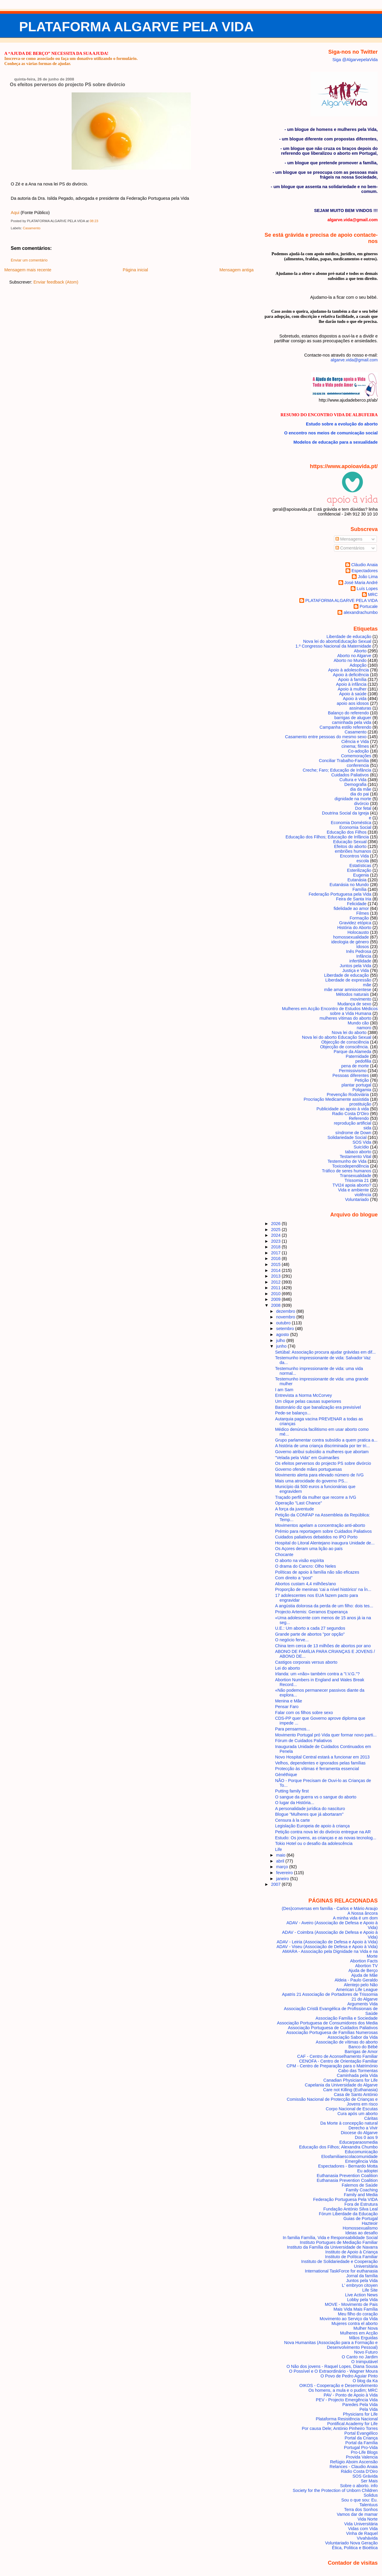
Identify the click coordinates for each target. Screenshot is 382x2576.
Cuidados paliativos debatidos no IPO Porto (316, 1537)
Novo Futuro (366, 2352)
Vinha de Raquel (362, 2533)
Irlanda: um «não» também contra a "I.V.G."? (317, 1673)
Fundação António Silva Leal (351, 2209)
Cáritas (371, 2118)
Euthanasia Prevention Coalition (347, 2175)
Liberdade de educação (346, 975)
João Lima (368, 576)
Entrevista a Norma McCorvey (303, 1395)
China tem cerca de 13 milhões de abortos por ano (323, 1645)
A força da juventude (294, 1509)
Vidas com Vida (363, 2528)
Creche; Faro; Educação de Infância (337, 770)
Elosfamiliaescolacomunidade (349, 2156)
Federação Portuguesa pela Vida (340, 894)
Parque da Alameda (352, 1051)
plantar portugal (356, 1085)
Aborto (360, 650)
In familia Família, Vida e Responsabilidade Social (330, 2237)
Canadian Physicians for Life (351, 2080)
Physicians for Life (360, 2414)
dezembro (286, 1311)
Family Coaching (362, 2190)
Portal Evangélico (361, 2433)
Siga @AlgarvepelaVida (355, 59)
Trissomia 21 (356, 1180)
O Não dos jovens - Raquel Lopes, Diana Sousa (332, 2366)
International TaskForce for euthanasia (341, 2271)
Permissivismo (353, 1070)
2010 (276, 1293)
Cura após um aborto (358, 2113)
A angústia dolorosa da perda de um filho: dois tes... (324, 1605)
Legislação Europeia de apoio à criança (312, 1825)
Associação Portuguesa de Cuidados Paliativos (333, 2027)
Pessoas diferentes (350, 1075)
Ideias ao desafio (361, 2232)
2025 (276, 1229)
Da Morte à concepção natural (349, 2123)
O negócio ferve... (292, 1639)
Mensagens (348, 539)
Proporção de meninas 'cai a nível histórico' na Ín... (323, 1589)
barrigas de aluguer (352, 717)
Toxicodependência (350, 1166)
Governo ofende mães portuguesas (308, 1469)
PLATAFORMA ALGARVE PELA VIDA (136, 26)
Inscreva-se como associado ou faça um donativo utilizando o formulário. (71, 58)
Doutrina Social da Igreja (345, 813)
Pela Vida (368, 2409)
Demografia (355, 784)
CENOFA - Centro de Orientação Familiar (338, 2061)
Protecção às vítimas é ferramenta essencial (317, 1768)
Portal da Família (361, 2442)
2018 (276, 1246)
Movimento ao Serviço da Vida (349, 2318)
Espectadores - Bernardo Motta (348, 2166)
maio (281, 1855)
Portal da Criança (361, 2438)
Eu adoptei (367, 2170)
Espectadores (365, 570)
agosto (283, 1334)
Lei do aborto (287, 1668)
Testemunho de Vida (346, 1161)
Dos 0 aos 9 (366, 2137)
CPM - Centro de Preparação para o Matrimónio (332, 2065)
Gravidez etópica (355, 922)
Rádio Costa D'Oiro (359, 2471)
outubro (284, 1322)
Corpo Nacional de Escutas (352, 2108)
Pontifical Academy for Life (352, 2423)
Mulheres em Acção (359, 2333)
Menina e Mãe (288, 1701)
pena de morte (355, 1065)
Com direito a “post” (293, 1577)
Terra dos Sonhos (361, 2509)
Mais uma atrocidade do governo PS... (311, 1481)
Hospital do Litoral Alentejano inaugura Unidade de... (325, 1543)
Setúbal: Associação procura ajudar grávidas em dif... (325, 1352)
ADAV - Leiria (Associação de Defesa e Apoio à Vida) (327, 1941)
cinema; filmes (355, 746)
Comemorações (356, 755)
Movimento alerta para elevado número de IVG (319, 1475)
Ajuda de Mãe (364, 1975)
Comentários (350, 548)
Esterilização (359, 870)
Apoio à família (352, 679)
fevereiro (285, 1872)
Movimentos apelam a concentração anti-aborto (320, 1525)
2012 (276, 1282)
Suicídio (361, 1147)
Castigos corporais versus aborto (306, 1662)
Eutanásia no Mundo (349, 884)
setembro (285, 1328)
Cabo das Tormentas (358, 2070)
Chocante (284, 1554)
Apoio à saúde (352, 693)
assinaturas (360, 708)
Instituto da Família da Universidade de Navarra (332, 2247)
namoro (364, 1027)
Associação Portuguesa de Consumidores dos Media (327, 2023)
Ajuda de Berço (363, 1970)
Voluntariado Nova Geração (351, 2543)
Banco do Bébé (363, 2046)
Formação (359, 918)
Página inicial (135, 269)
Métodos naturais (352, 994)
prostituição (360, 1104)
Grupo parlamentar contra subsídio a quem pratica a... (326, 1440)
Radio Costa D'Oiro (350, 1113)
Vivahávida (367, 2538)
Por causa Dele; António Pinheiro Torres (340, 2428)
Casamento (31, 228)
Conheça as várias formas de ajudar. (37, 63)
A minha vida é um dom (355, 1918)
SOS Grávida (365, 2476)
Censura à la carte (292, 1820)
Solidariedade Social (346, 1137)
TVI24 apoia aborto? (351, 1185)
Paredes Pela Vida (360, 2404)
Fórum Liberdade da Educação (348, 2213)
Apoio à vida (354, 698)
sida (367, 1128)
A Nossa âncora (362, 1913)
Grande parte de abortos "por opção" (310, 1634)
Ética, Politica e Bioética (355, 2547)
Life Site (370, 2290)
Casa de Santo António (356, 2094)
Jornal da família (362, 2275)
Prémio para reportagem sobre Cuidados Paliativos (323, 1531)
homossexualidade (351, 937)
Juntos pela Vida (355, 965)
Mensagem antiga (236, 269)
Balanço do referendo (348, 712)
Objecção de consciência (345, 1042)
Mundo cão (358, 1023)
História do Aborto (354, 927)
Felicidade (356, 903)
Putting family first (292, 1791)
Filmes (362, 913)
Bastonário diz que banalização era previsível (318, 1407)
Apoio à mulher (352, 689)
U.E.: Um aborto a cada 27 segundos (310, 1628)
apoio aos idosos (353, 703)
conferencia (358, 765)
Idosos (362, 946)
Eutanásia (356, 879)
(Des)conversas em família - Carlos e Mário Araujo (330, 1908)
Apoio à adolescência (348, 670)
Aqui (16, 212)
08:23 (94, 221)
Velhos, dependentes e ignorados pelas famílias (320, 1763)
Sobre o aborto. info (359, 2485)
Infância (363, 956)
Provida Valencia (362, 2457)
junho (282, 1346)
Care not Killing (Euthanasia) (350, 2089)
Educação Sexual (349, 841)
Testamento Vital (355, 1156)
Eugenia (361, 875)
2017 (276, 1252)
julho (281, 1340)
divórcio (361, 803)
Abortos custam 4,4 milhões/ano (305, 1583)
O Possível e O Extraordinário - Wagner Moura (333, 2371)
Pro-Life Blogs (364, 2452)
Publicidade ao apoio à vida (342, 1108)
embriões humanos (353, 851)
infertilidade (360, 961)
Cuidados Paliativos (350, 775)
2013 (276, 1276)
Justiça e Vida (355, 970)
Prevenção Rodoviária (348, 1094)
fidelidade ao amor (351, 908)
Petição (362, 1080)
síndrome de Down (353, 1132)
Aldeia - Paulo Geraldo (356, 1980)
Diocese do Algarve (359, 2132)
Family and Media (361, 2194)
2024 (276, 1235)
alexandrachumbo (361, 612)
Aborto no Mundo (350, 660)
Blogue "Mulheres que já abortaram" (309, 1814)
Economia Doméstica (351, 822)
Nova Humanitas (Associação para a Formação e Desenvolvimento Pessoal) (331, 2345)
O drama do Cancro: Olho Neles (305, 1566)
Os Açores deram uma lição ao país (309, 1548)
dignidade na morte (353, 798)
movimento (360, 999)
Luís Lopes (367, 588)
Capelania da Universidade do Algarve (341, 2085)
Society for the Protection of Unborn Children (335, 2490)
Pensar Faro (287, 1706)
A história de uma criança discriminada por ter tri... (322, 1445)
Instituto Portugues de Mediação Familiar (339, 2242)
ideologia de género (350, 941)
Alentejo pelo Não (361, 1984)
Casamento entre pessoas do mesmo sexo (325, 736)
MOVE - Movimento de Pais (351, 2304)
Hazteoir (370, 2223)
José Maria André (361, 582)
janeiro (283, 1878)
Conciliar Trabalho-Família (344, 760)
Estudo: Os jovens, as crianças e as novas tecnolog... (325, 1837)
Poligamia (361, 1089)
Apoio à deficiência (351, 674)
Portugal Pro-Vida (361, 2447)
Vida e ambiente (353, 1190)
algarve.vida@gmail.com (354, 359)
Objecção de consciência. (344, 1046)
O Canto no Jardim (360, 2356)
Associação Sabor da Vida (352, 2037)
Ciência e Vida (355, 741)
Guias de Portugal (361, 2218)
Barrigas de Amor (361, 2051)
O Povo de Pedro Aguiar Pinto (349, 2376)
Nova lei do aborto (349, 1032)
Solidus (371, 2495)
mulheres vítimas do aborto (345, 1018)
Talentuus (368, 2504)
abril (280, 1861)
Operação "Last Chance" (298, 1503)
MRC (373, 594)
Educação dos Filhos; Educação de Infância (327, 837)
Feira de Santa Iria (353, 899)
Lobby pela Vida (362, 2299)
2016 (276, 1258)
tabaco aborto (358, 1151)
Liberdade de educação (348, 636)
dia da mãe (360, 789)
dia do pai (359, 794)
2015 (276, 1264)
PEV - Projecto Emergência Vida (347, 2399)
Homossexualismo (360, 2228)
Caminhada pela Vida (357, 2075)
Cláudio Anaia (364, 564)
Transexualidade (355, 1175)
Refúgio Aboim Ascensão (354, 2461)
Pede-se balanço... (293, 1413)
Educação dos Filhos (346, 832)
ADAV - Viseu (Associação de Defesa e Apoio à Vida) (327, 1946)
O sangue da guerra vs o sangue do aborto (315, 1797)
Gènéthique (286, 1774)
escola (363, 860)
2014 (276, 1270)
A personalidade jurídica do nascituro (310, 1808)
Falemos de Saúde (360, 2185)
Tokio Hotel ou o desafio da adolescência (314, 1843)
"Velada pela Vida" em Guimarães (307, 1457)
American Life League (357, 1989)
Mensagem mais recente (27, 269)
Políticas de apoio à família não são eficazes (317, 1572)
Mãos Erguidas (363, 2337)
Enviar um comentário (29, 260)
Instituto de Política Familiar (351, 2256)
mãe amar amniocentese (347, 989)
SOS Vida (361, 1142)
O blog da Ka (365, 2380)
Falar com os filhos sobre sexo (304, 1712)
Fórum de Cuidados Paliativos (303, 1740)
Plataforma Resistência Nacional (347, 2418)
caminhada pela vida (351, 722)
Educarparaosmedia (358, 2142)
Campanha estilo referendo (345, 727)
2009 (276, 1299)
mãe (367, 984)
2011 (276, 1287)
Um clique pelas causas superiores (308, 1401)
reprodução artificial (352, 1123)
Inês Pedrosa (358, 951)
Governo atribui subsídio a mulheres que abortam (322, 1451)
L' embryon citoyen (360, 2285)
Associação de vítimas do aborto (347, 2042)
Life (278, 1849)
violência (363, 1194)
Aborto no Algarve (354, 655)
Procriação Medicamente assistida (336, 1099)
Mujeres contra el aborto (355, 2323)
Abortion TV (366, 1965)
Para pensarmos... (292, 1729)
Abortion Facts (364, 1961)
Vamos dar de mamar (357, 2514)
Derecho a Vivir (363, 2127)
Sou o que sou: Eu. (359, 2500)
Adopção (357, 665)
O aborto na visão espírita (299, 1560)
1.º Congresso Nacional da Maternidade (333, 646)
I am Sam (284, 1389)
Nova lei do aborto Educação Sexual (337, 641)
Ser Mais (369, 2481)
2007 (276, 1884)
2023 (276, 1241)
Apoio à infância (351, 684)
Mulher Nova (365, 2328)
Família (359, 889)
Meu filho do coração (358, 2314)
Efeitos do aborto (350, 846)
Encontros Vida (354, 856)
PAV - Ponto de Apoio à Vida (351, 2395)
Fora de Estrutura (361, 2204)
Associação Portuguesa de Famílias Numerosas (332, 2032)
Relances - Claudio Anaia (353, 2466)
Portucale (369, 606)
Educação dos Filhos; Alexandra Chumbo (338, 2147)
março (282, 1866)
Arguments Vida (362, 2003)
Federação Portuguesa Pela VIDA (345, 2199)
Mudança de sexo (354, 1003)
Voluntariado (357, 1199)
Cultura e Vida (352, 779)
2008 (276, 1305)
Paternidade (357, 1056)
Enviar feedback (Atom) (55, 282)
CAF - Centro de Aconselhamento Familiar (337, 2056)
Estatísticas (360, 865)
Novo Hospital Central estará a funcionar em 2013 (322, 1757)
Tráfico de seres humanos (346, 1170)
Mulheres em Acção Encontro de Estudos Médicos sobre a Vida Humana (330, 1011)
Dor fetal (363, 808)
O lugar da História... (294, 1802)
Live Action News (361, 2294)
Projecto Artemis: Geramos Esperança (311, 1611)
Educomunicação (361, 2151)
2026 (276, 1223)
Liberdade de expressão (348, 980)
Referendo (359, 1118)
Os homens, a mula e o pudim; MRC (343, 2390)
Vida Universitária (361, 2523)
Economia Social (355, 827)
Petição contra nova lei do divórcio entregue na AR (323, 1831)
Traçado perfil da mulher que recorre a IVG (315, 1497)
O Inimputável (364, 2361)
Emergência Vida (361, 2161)
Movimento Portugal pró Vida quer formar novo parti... (326, 1735)
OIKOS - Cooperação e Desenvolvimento (338, 2385)
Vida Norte (368, 2519)
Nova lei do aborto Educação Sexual (336, 1037)
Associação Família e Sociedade (346, 2018)
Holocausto (358, 932)
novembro (286, 1317)
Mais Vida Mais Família (355, 2309)
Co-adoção (358, 751)
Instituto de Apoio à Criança (351, 2252)
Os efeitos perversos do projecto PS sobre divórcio (67, 84)
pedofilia (363, 1061)
